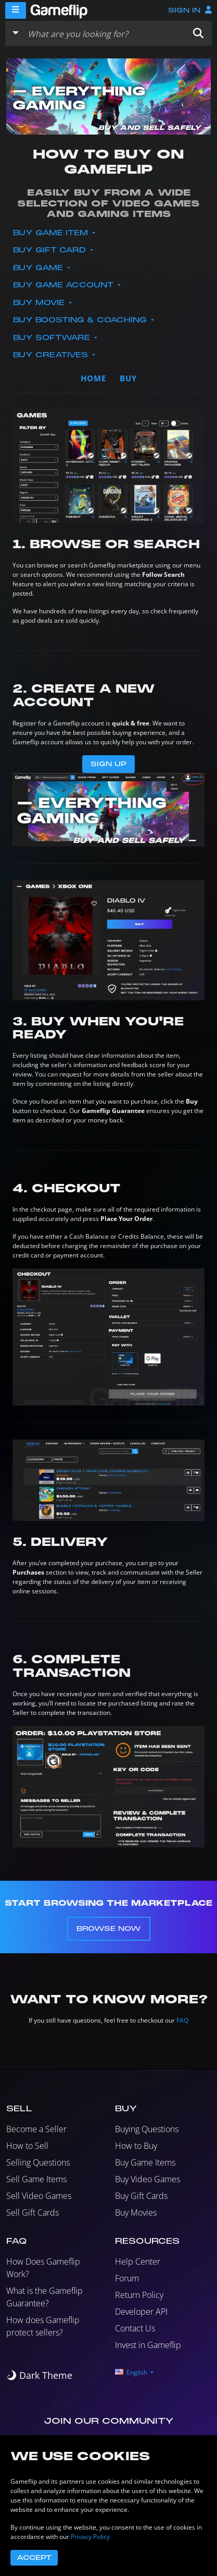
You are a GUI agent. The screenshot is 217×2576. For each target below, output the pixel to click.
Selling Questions (38, 2162)
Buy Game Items (145, 2162)
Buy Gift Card (50, 250)
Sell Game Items (36, 2179)
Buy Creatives (52, 354)
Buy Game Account (64, 285)
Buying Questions (146, 2129)
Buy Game (39, 267)
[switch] (39, 2375)
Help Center (137, 2261)
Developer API (141, 2311)
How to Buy (136, 2145)
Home (93, 378)
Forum (127, 2278)
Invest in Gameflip (148, 2345)
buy (128, 378)
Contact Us (135, 2328)
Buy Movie (40, 302)
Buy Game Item (52, 232)
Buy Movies (136, 2212)
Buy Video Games (147, 2179)
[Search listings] (104, 33)
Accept (34, 2558)
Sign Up (108, 764)
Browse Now (108, 1929)
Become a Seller (36, 2129)
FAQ (182, 2020)
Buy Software (53, 337)
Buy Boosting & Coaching (81, 320)
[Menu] (15, 10)
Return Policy (139, 2295)
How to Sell (27, 2145)
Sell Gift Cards (32, 2212)
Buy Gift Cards (141, 2196)
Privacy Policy (90, 2536)
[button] (198, 33)
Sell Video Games (38, 2196)
